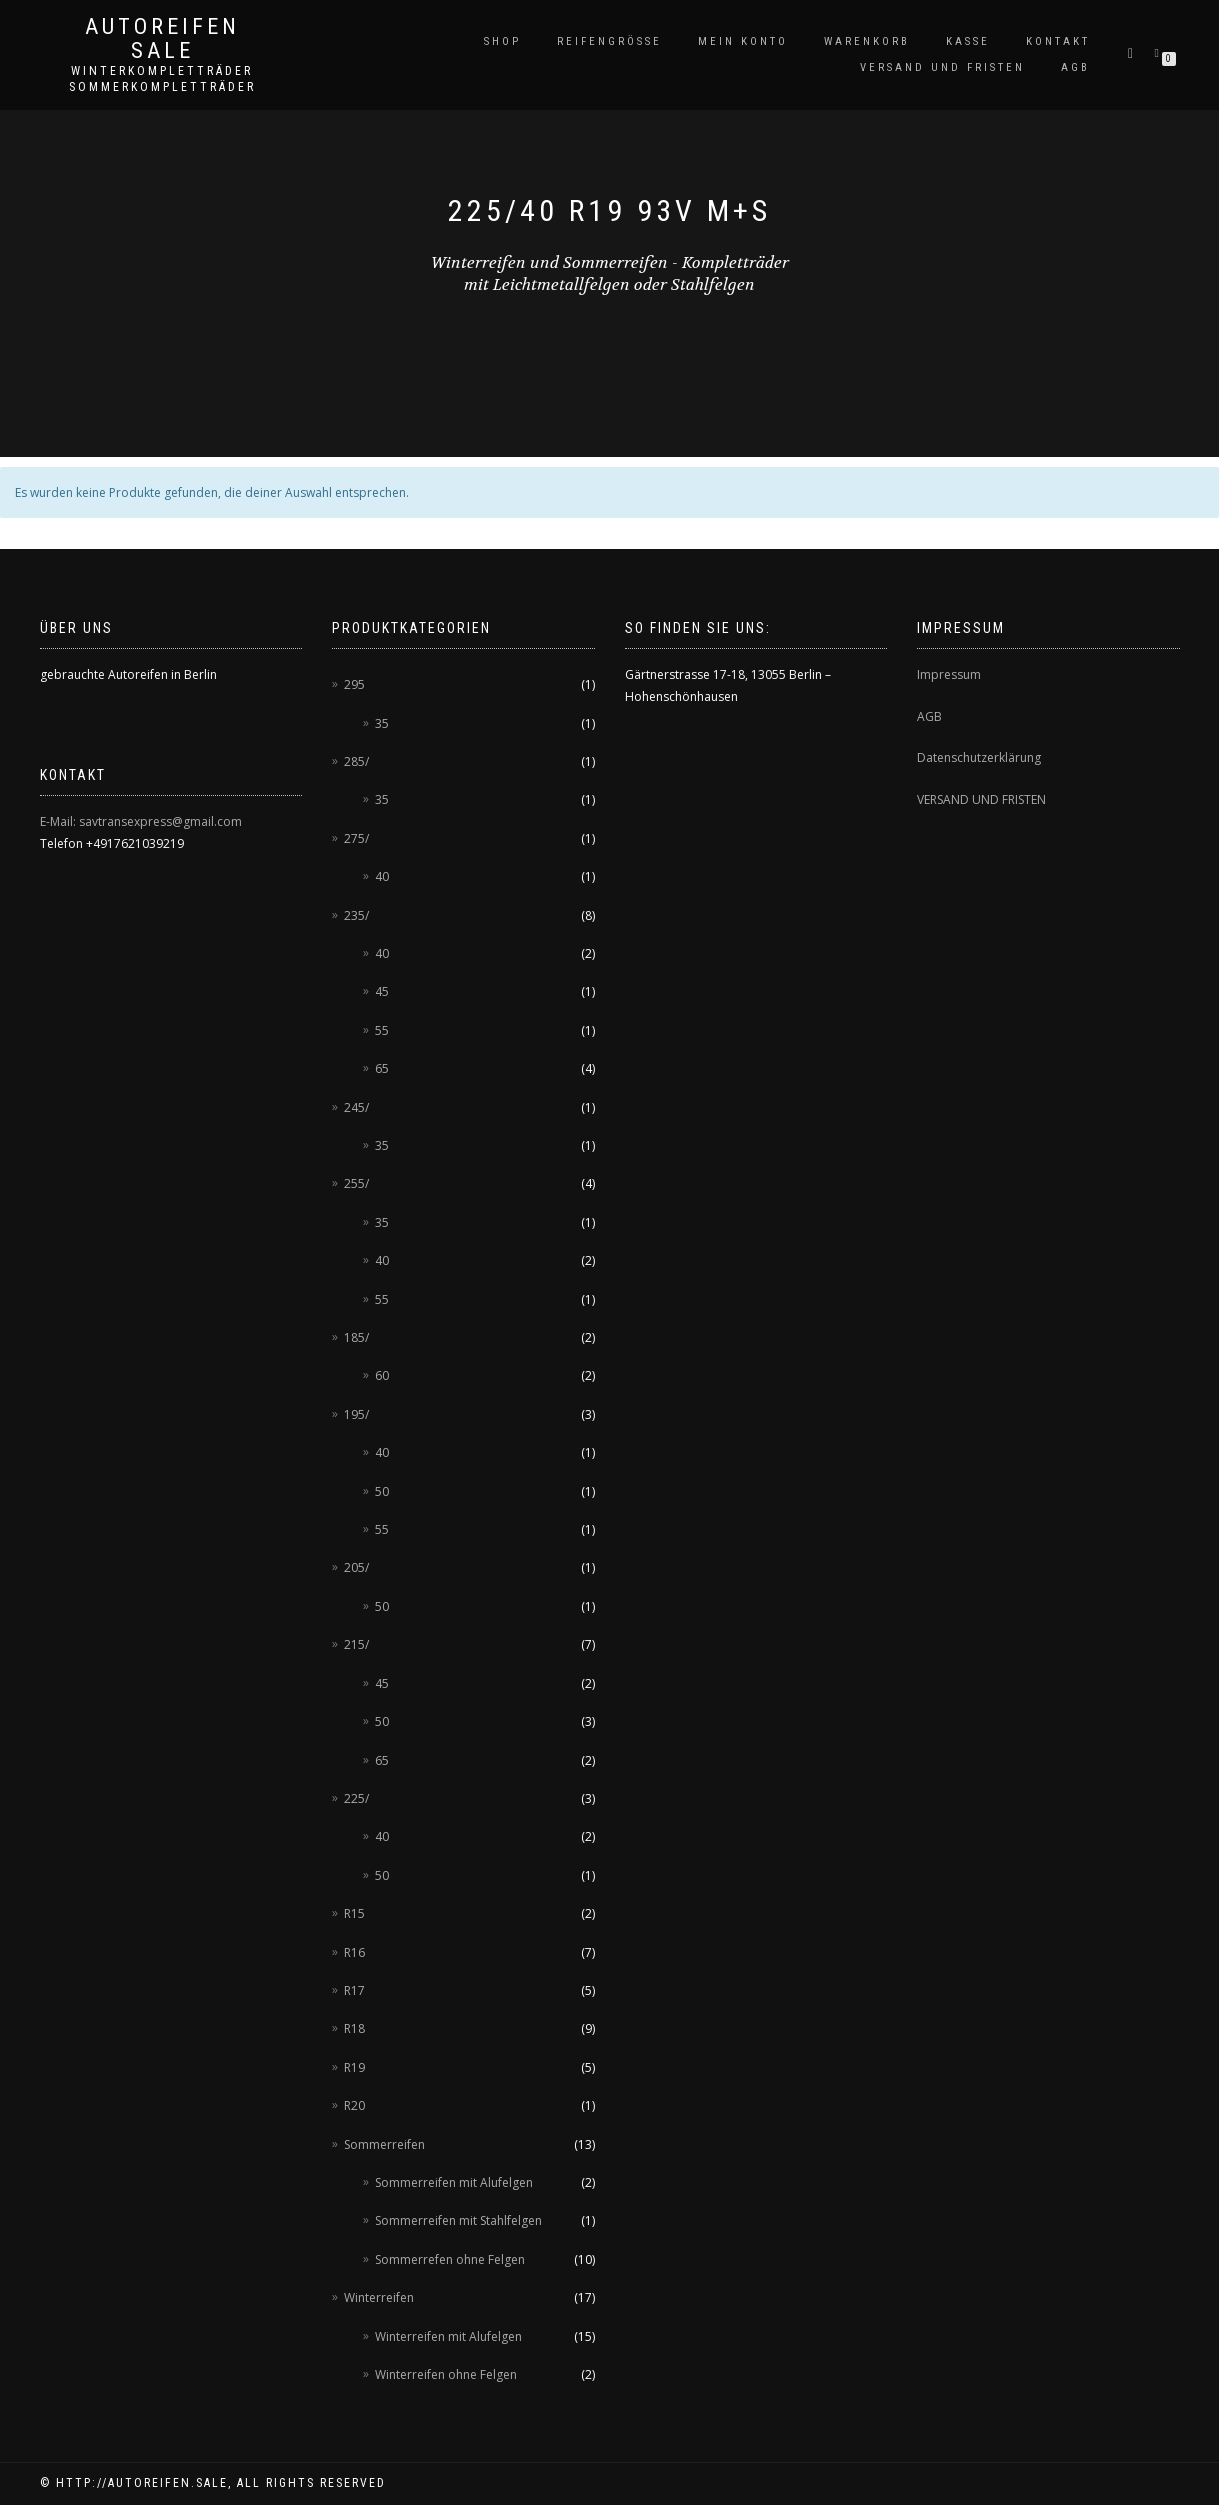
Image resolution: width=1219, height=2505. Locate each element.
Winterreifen (379, 2297)
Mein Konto (743, 41)
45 (382, 991)
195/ (356, 1414)
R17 (354, 1990)
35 (382, 723)
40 (382, 876)
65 (382, 1068)
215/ (356, 1644)
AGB (1075, 67)
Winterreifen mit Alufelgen (448, 2336)
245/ (356, 1107)
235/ (356, 915)
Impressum (949, 674)
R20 (354, 2105)
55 (382, 1030)
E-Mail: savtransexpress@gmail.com (141, 821)
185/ (356, 1337)
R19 (354, 2067)
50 (382, 1491)
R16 (354, 1952)
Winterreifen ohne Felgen (446, 2374)
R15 (354, 1913)
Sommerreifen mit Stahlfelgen (458, 2220)
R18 (354, 2028)
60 (382, 1375)
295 (354, 684)
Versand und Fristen (942, 67)
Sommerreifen (384, 2144)
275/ (356, 838)
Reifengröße (609, 41)
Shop (502, 41)
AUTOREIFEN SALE (162, 39)
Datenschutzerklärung (979, 757)
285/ (356, 761)
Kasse (968, 41)
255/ (356, 1183)
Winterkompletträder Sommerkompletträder (162, 79)
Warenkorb (867, 41)
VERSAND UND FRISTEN (981, 799)
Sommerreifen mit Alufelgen (454, 2182)
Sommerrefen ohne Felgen (450, 2259)
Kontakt (1058, 41)
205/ (356, 1567)
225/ (356, 1798)
